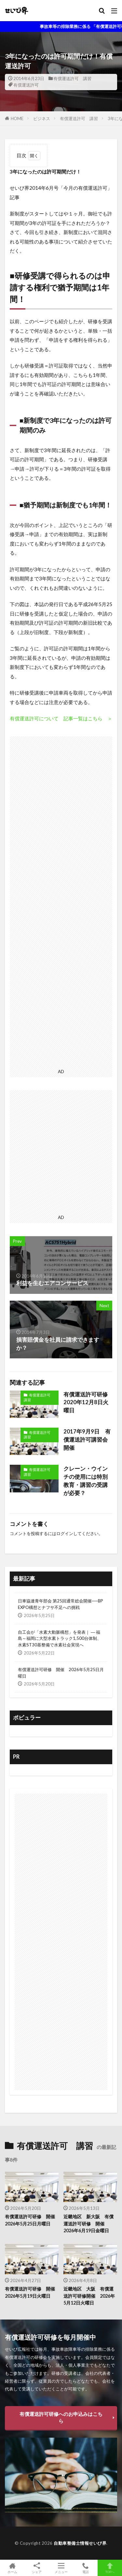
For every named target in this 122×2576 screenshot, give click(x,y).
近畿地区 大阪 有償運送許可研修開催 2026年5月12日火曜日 (89, 2296)
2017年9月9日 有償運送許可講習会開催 (87, 1439)
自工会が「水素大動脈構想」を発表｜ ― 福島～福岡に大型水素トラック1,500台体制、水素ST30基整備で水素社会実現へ (59, 1638)
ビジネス (41, 118)
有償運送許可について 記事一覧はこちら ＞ (61, 718)
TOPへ (110, 2567)
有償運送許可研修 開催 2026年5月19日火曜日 (32, 2292)
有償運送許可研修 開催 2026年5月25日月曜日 (61, 1673)
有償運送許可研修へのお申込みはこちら (61, 2417)
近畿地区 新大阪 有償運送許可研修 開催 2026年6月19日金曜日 (88, 2223)
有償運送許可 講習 (72, 78)
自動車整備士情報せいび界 (80, 2543)
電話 (85, 2567)
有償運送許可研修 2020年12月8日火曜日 (87, 1402)
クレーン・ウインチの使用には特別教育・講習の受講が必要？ (85, 1480)
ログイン (64, 1533)
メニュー (61, 2567)
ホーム (12, 2567)
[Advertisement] (61, 901)
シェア (36, 2568)
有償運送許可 (26, 85)
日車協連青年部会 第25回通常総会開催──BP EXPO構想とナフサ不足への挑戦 (60, 1604)
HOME (17, 118)
